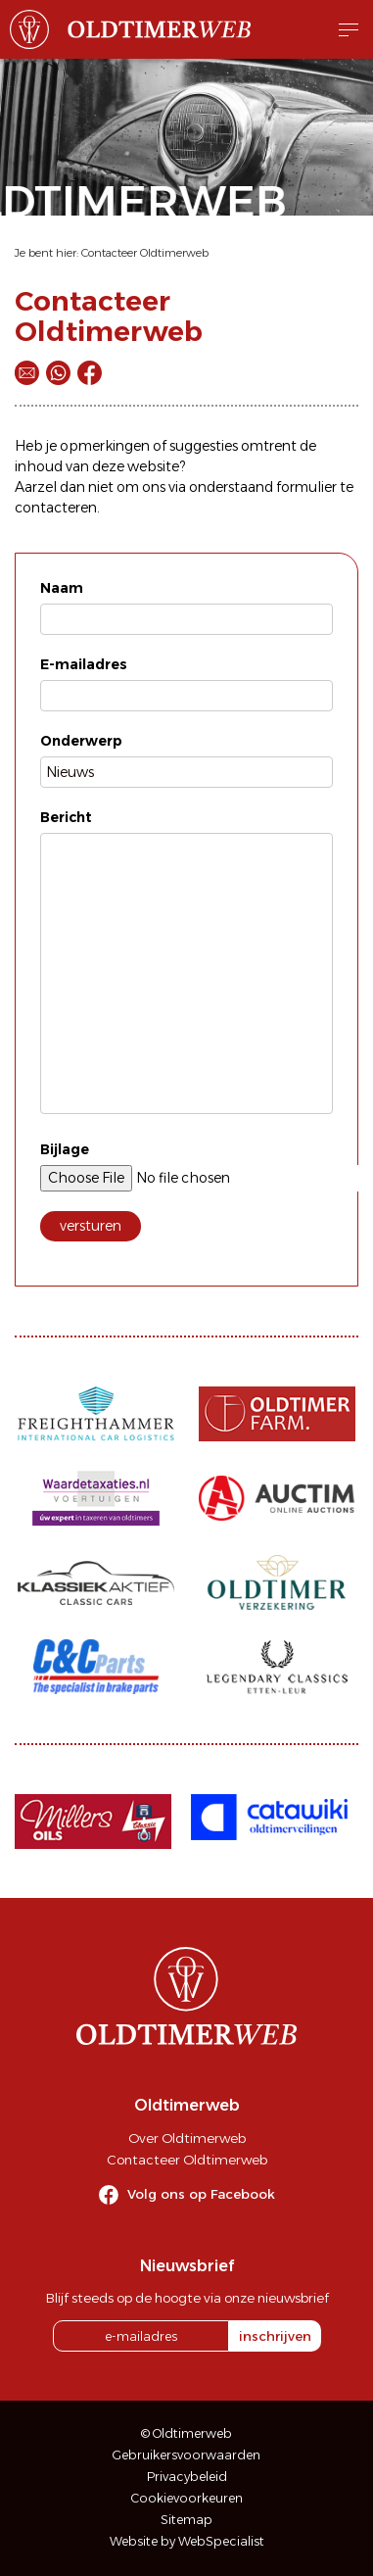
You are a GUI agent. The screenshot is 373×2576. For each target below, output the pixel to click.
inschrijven (275, 2336)
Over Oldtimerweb (187, 2138)
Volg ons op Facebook (201, 2194)
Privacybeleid (187, 2476)
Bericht (66, 817)
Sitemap (186, 2519)
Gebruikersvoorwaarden (186, 2455)
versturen (90, 1226)
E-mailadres (83, 664)
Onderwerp (81, 741)
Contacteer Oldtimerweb (145, 253)
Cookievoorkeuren (187, 2498)
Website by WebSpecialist (187, 2541)
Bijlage (64, 1149)
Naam (61, 588)
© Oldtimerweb (186, 2433)
